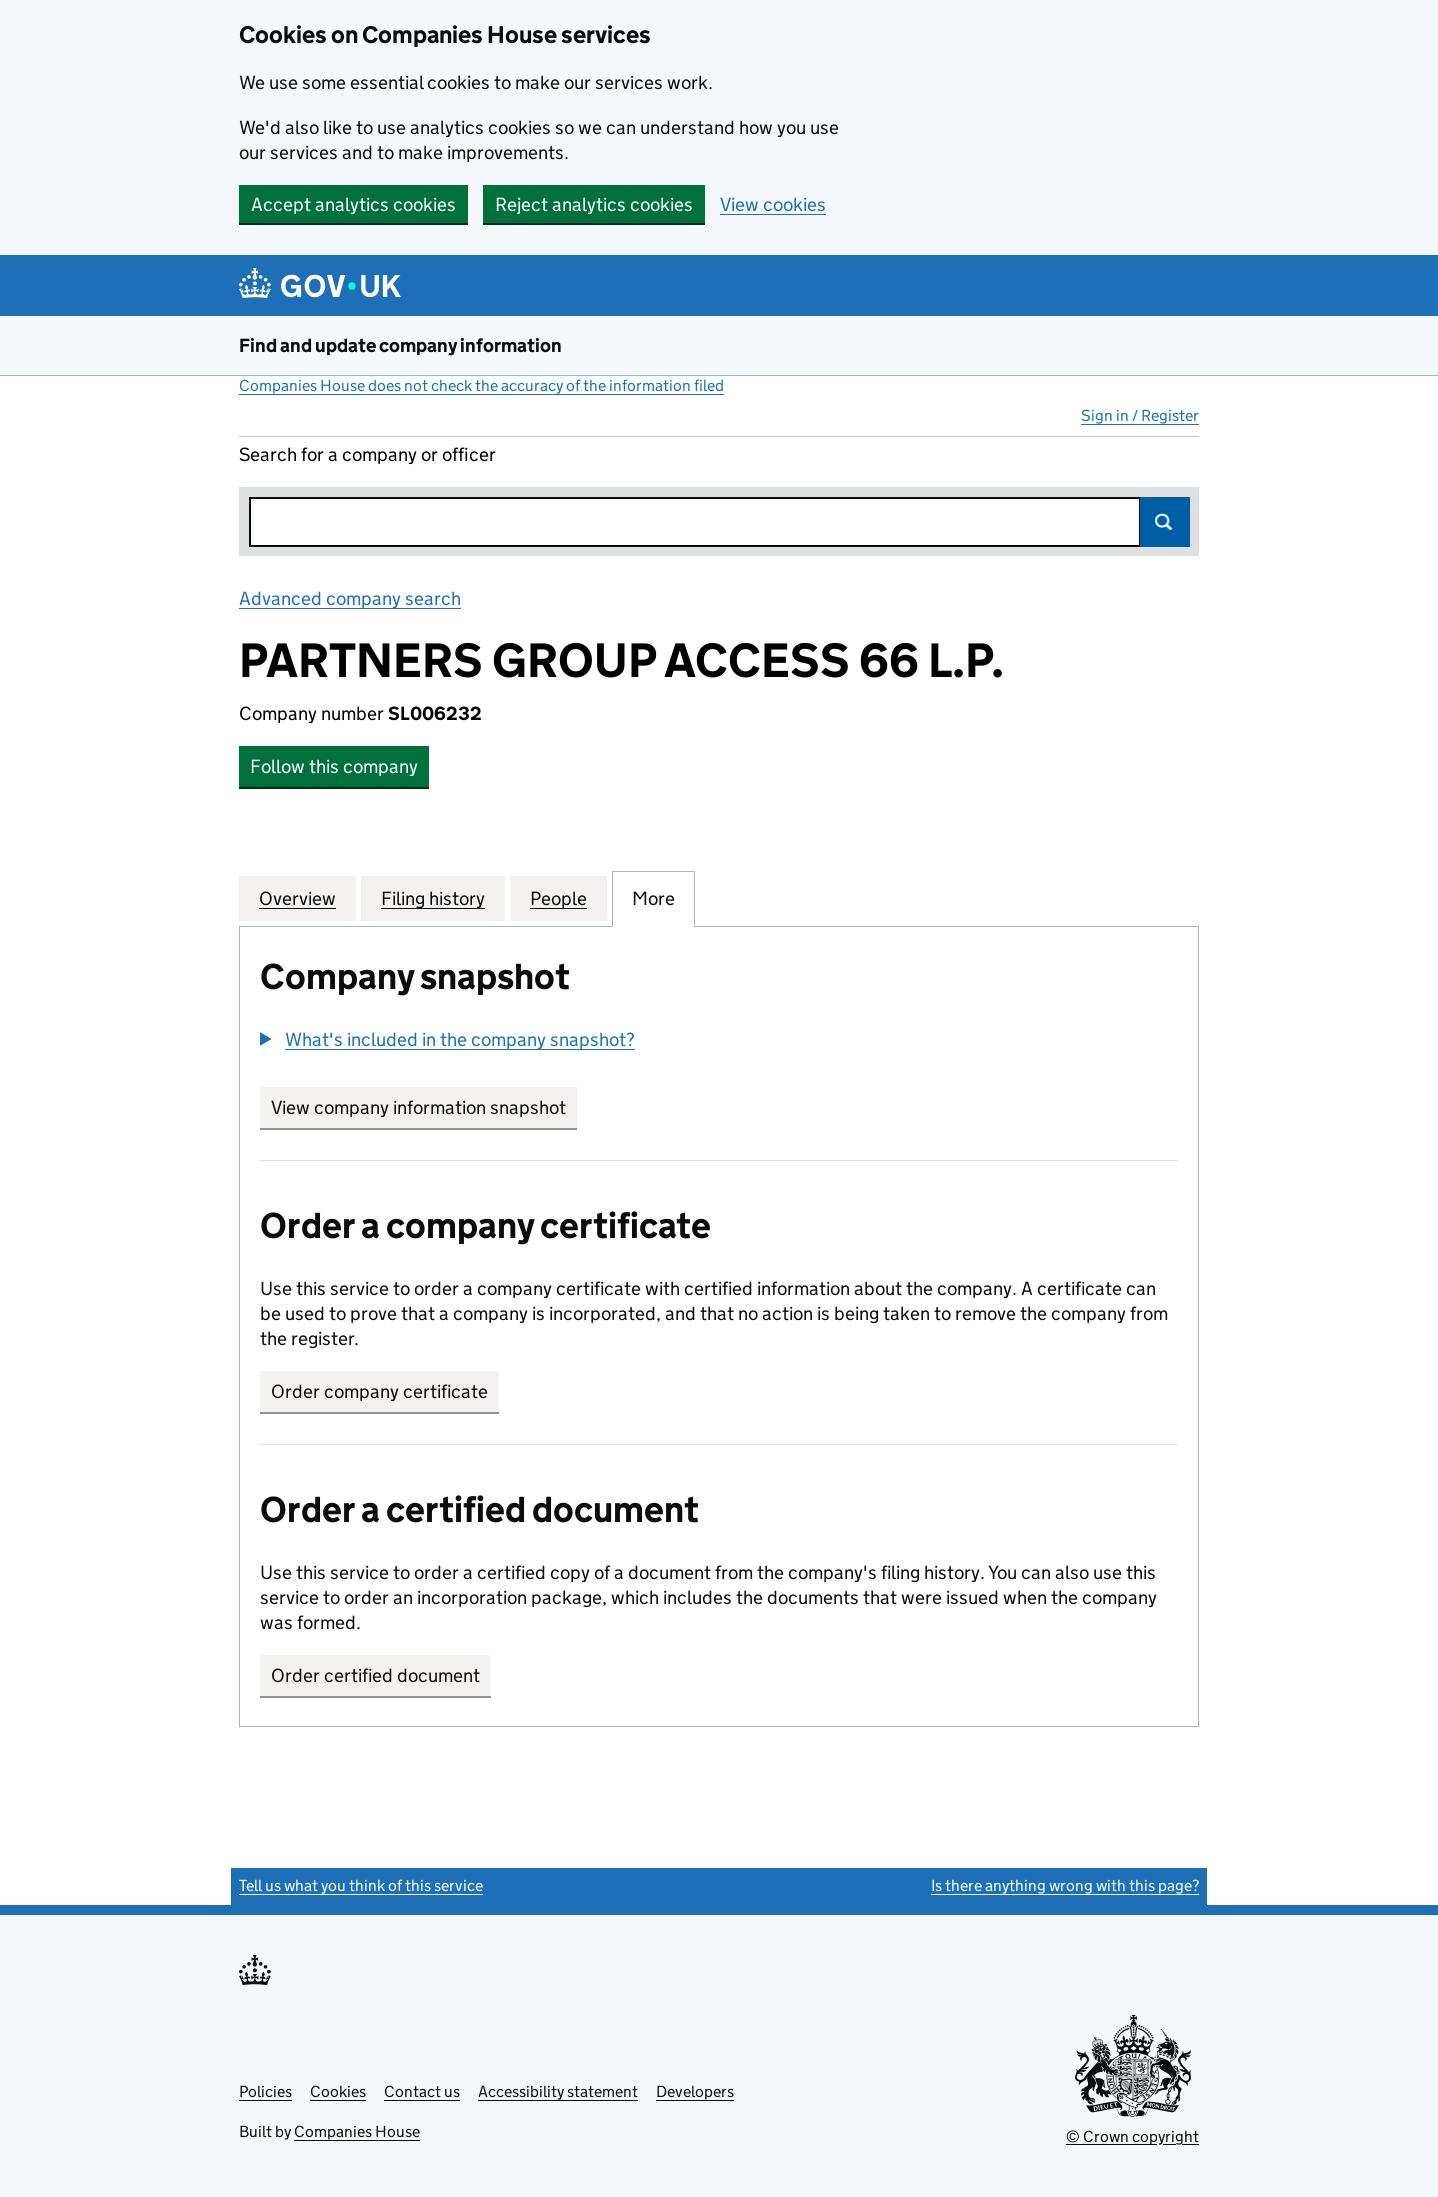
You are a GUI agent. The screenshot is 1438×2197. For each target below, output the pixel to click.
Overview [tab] (297, 898)
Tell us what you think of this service (361, 1885)
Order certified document (375, 1675)
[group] (719, 1042)
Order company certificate (379, 1391)
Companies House (357, 2131)
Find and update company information (400, 345)
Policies (265, 2091)
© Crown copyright (1132, 2136)
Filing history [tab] (433, 898)
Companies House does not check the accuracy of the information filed (481, 385)
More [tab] (653, 898)
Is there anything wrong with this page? (1065, 1885)
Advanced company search (350, 598)
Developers (695, 2091)
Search (1165, 522)
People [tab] (558, 898)
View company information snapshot (424, 1107)
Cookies (338, 2091)
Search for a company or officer (367, 454)
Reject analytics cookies (594, 204)
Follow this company (334, 766)
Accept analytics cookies (353, 204)
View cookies (773, 204)
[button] (447, 1039)
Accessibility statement (558, 2091)
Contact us (422, 2091)
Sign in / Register (1140, 415)
